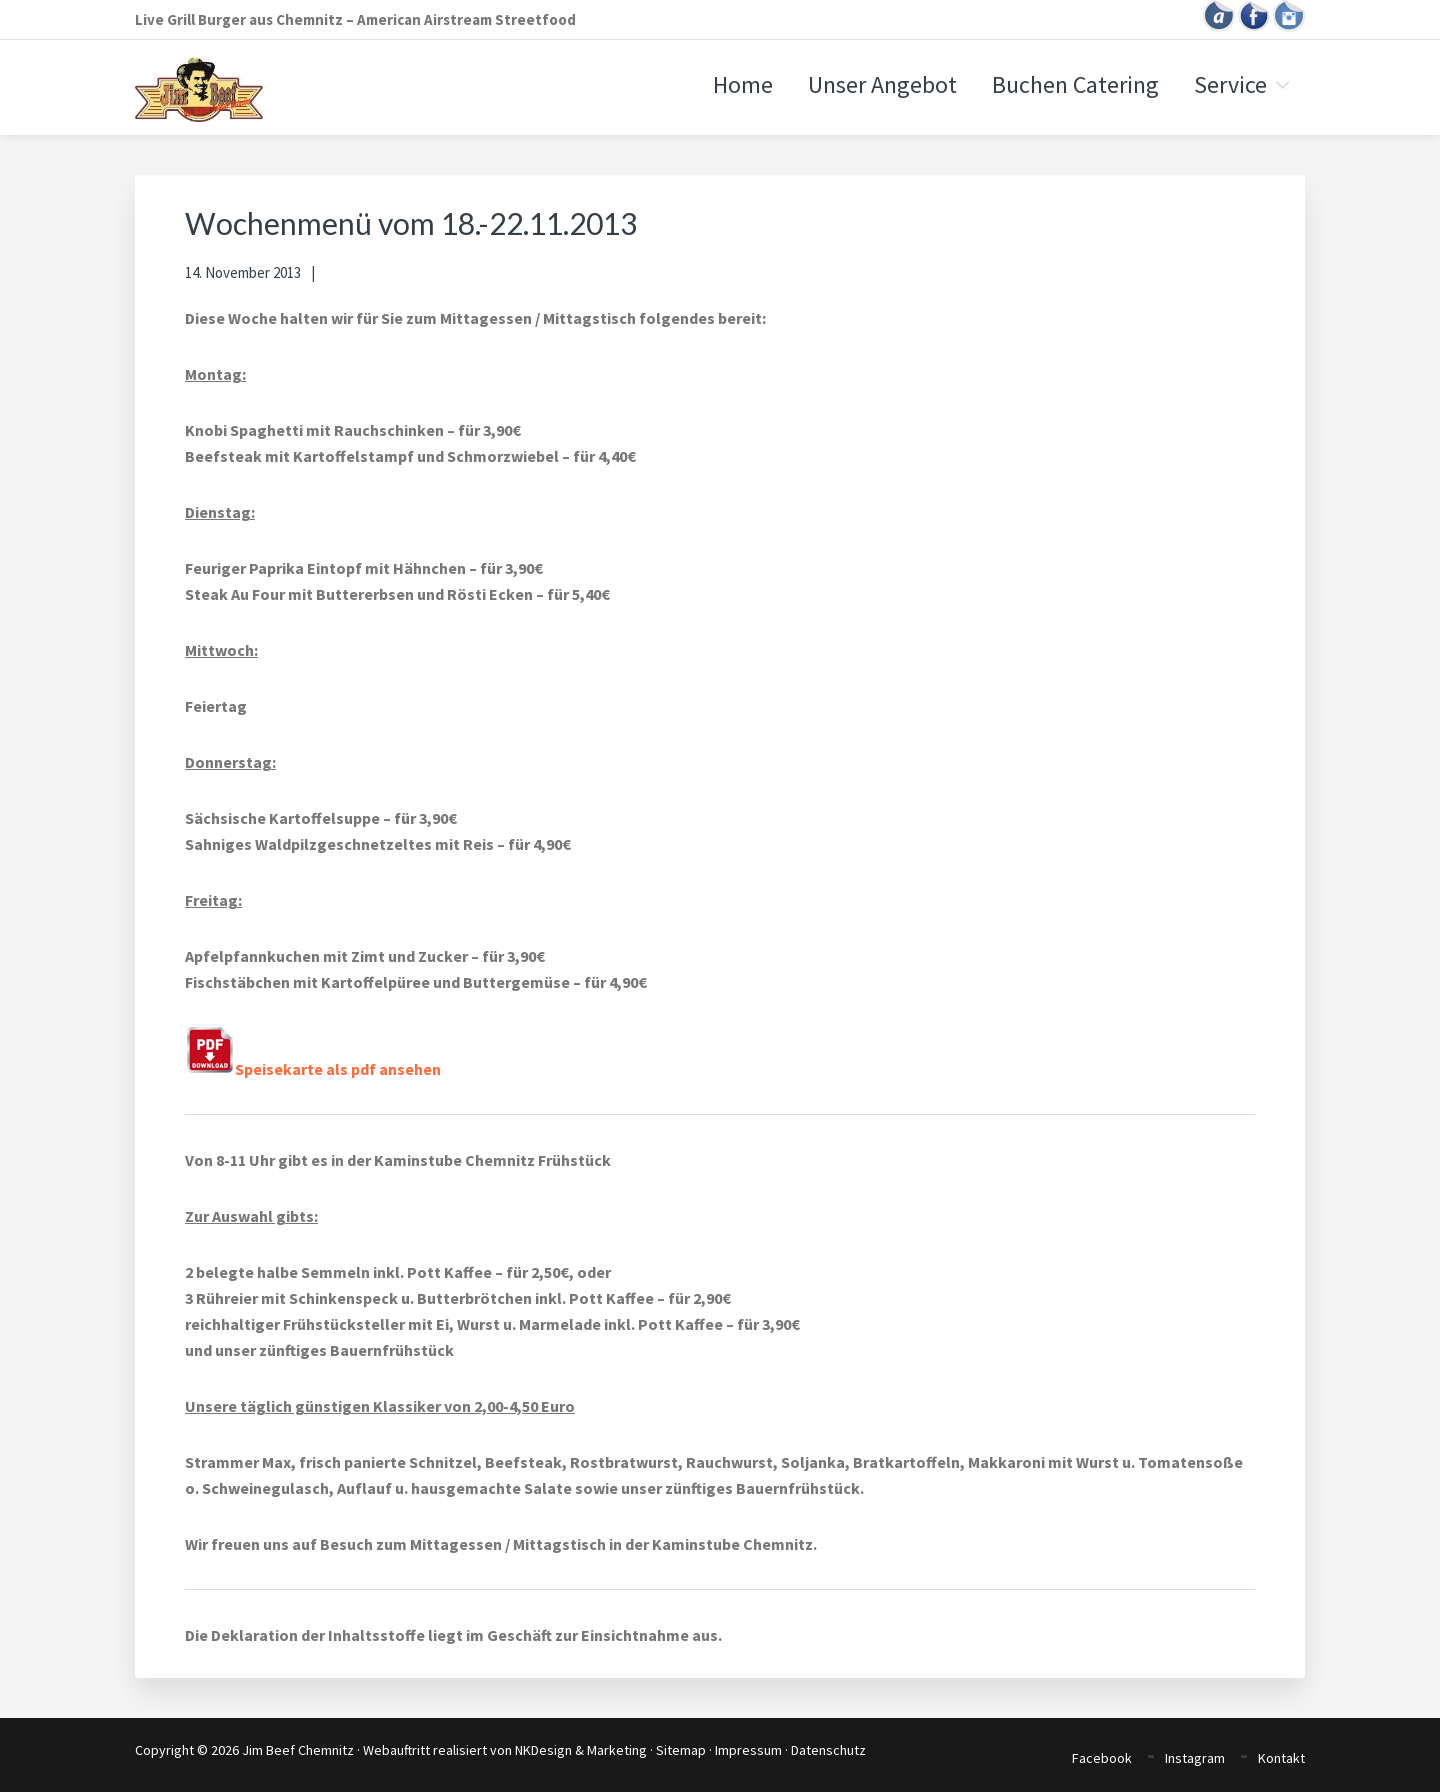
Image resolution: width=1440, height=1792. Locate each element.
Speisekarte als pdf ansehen (313, 1069)
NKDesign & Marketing (581, 1750)
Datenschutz (828, 1750)
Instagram (1195, 1758)
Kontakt (1281, 1758)
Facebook (1102, 1758)
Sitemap (681, 1750)
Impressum (748, 1750)
